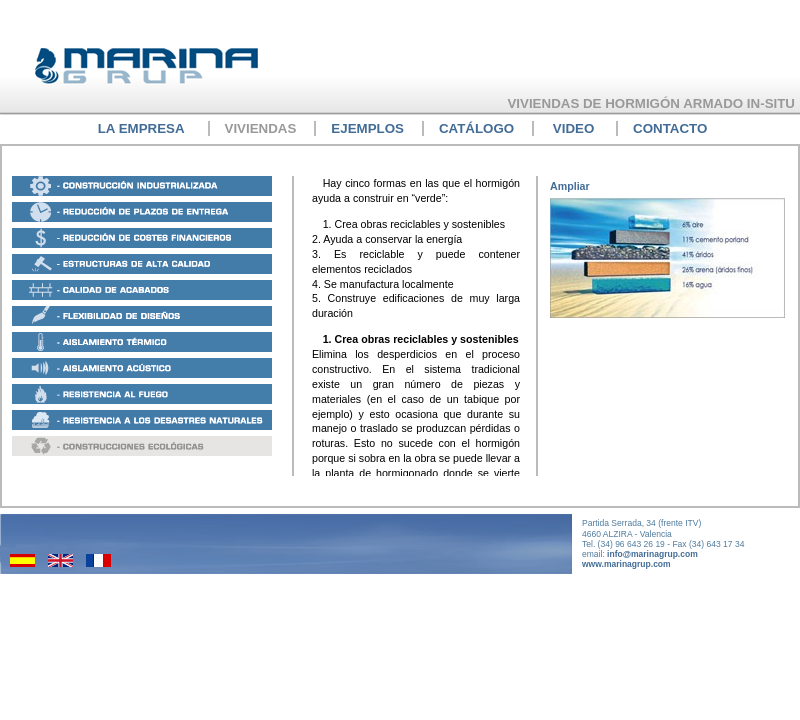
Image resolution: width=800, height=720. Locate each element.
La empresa (141, 128)
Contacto (670, 128)
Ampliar (570, 186)
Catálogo (476, 128)
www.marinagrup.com (626, 564)
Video (573, 128)
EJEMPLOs (367, 128)
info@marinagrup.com (652, 554)
